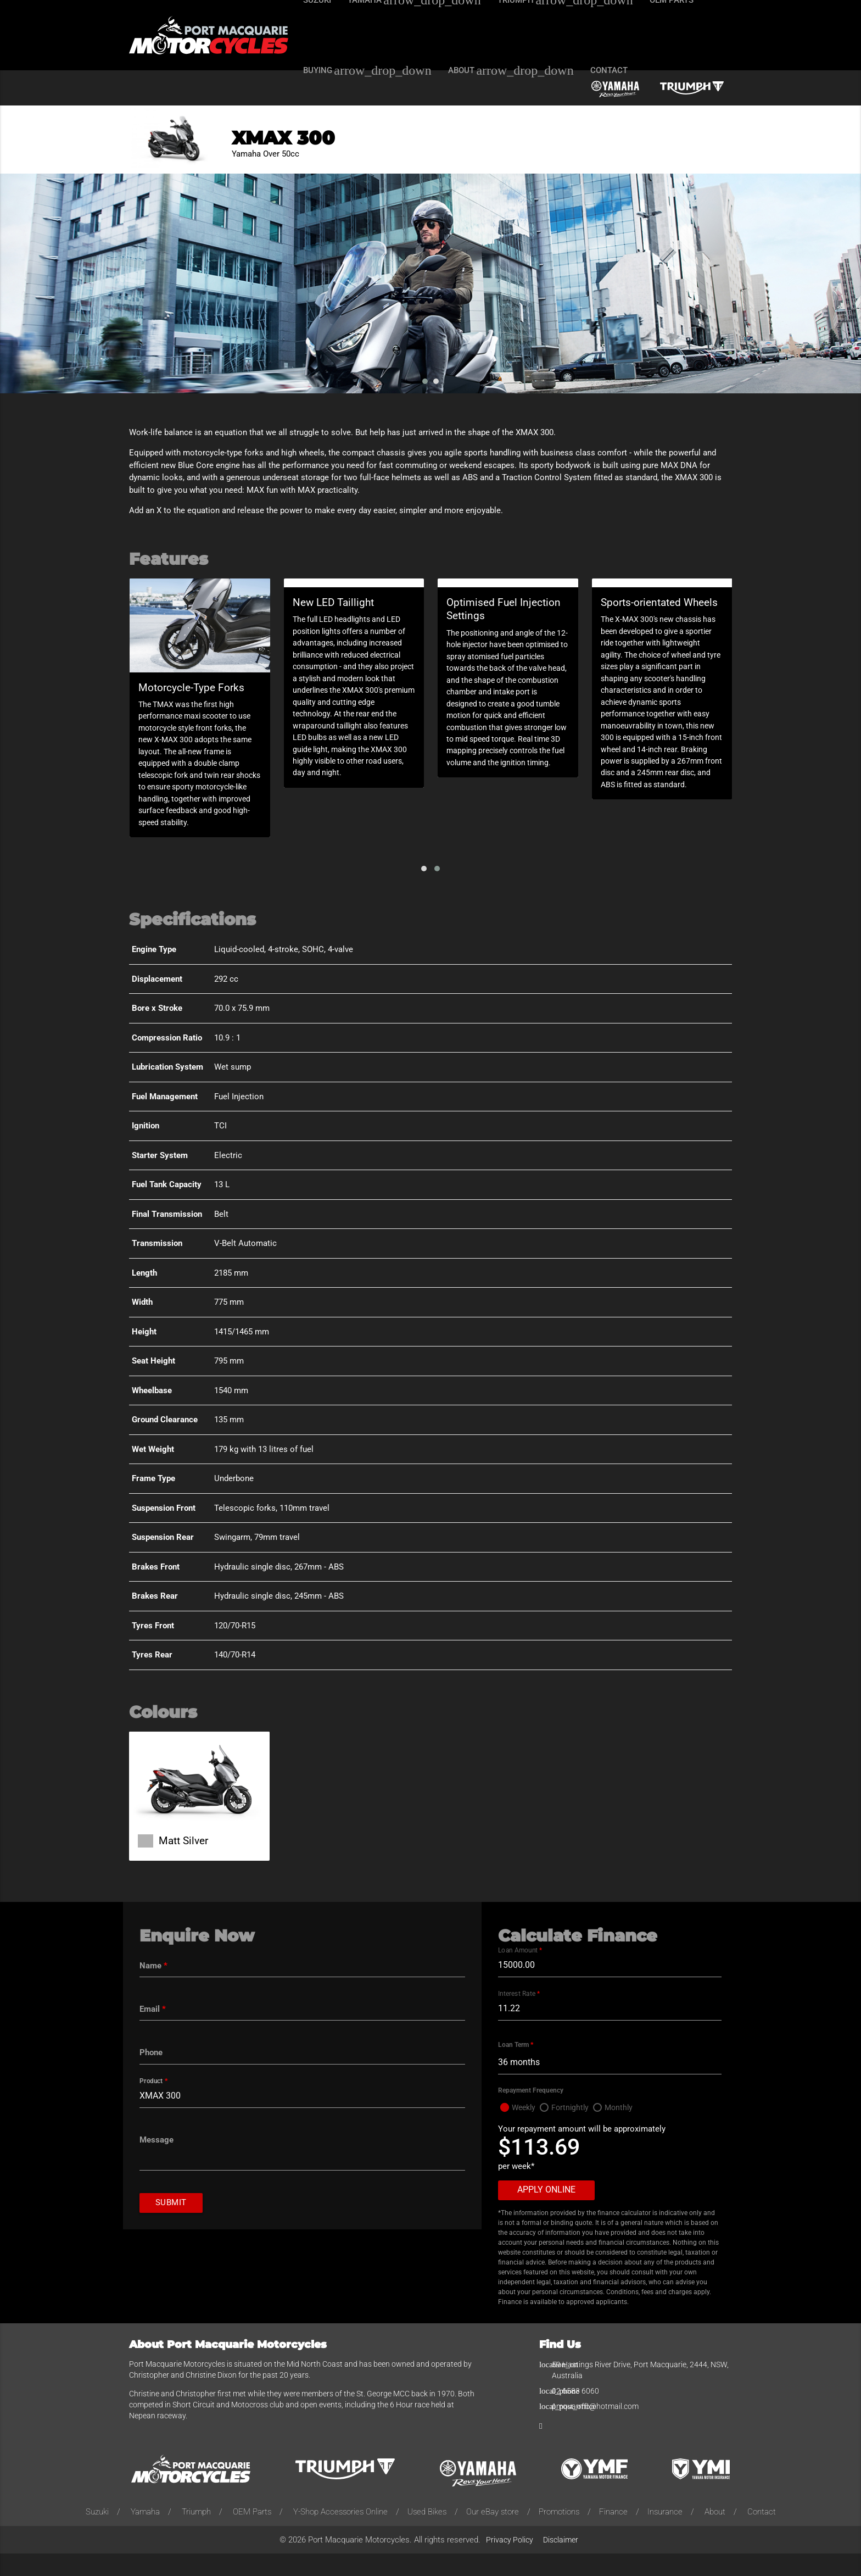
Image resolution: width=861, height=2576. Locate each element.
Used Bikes (426, 2534)
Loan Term (515, 2066)
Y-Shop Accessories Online (340, 2534)
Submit (171, 2228)
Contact (761, 2534)
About (715, 2534)
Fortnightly (573, 2129)
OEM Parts (252, 2534)
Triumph (196, 2534)
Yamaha (145, 2534)
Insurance (665, 2534)
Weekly (525, 2129)
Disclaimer (560, 2562)
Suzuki (97, 2534)
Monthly (624, 2129)
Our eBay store (492, 2534)
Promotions (559, 2534)
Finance (613, 2534)
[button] (424, 887)
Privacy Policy (509, 2562)
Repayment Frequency (530, 2112)
